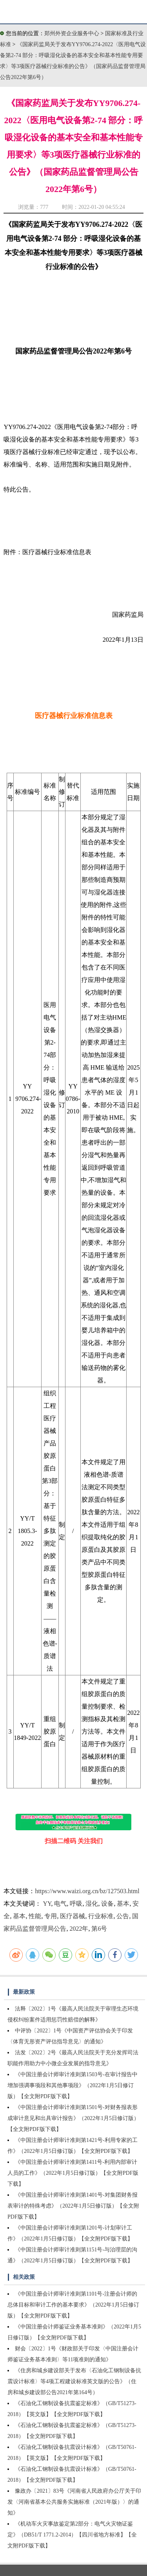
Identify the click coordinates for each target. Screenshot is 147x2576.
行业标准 (100, 1916)
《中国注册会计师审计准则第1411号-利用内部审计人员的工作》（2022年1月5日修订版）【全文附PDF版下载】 (72, 2173)
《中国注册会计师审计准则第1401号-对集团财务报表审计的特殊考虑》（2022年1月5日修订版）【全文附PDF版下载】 (73, 2206)
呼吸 (76, 1903)
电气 (60, 1903)
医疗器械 (72, 1916)
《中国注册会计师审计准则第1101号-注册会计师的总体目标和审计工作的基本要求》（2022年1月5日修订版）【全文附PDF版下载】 (73, 2305)
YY (47, 1903)
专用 (50, 1916)
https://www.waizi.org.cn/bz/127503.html (87, 1891)
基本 (123, 1903)
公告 (122, 1916)
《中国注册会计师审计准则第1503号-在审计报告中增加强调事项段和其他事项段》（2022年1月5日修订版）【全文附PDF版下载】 (72, 2085)
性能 (35, 1916)
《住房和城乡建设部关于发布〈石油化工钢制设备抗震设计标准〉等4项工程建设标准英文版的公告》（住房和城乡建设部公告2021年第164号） (74, 2381)
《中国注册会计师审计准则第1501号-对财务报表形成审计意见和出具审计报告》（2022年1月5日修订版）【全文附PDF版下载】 (73, 2118)
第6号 (99, 1928)
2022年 (78, 1928)
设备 (107, 1903)
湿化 (91, 1903)
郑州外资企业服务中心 (71, 33)
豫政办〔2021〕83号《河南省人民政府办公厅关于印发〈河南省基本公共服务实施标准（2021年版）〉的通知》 (74, 2502)
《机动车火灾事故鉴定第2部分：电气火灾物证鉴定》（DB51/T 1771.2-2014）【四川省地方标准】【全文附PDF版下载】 (72, 2535)
